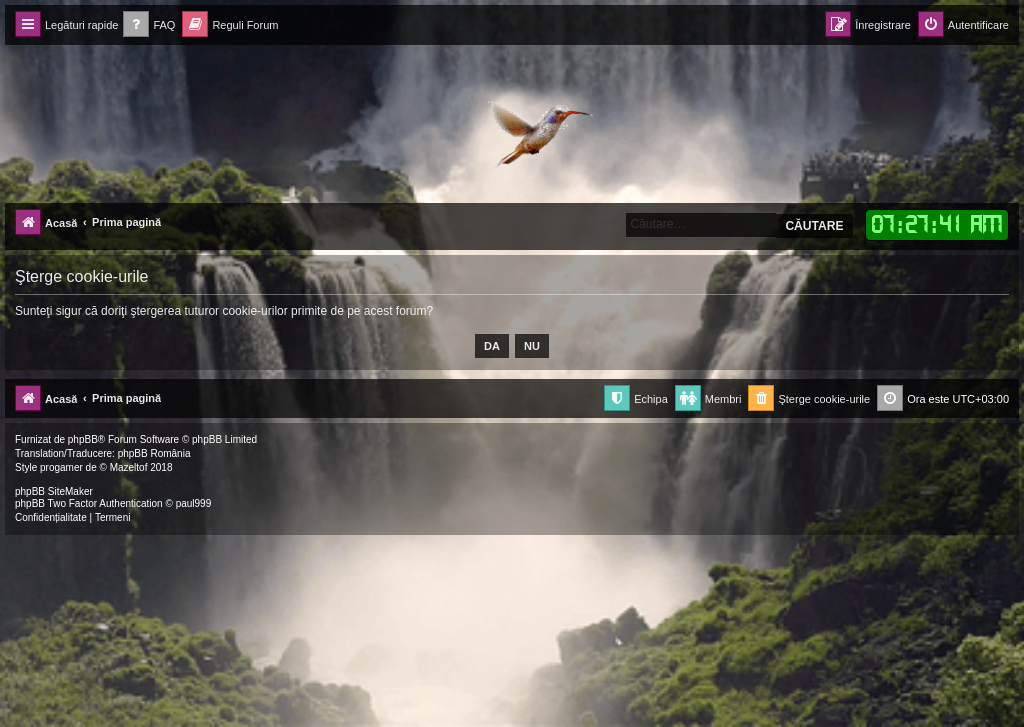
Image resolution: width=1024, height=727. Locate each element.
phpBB (83, 439)
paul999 (194, 503)
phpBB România (154, 453)
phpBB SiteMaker (54, 491)
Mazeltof (129, 467)
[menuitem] (149, 25)
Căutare (814, 226)
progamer (61, 467)
